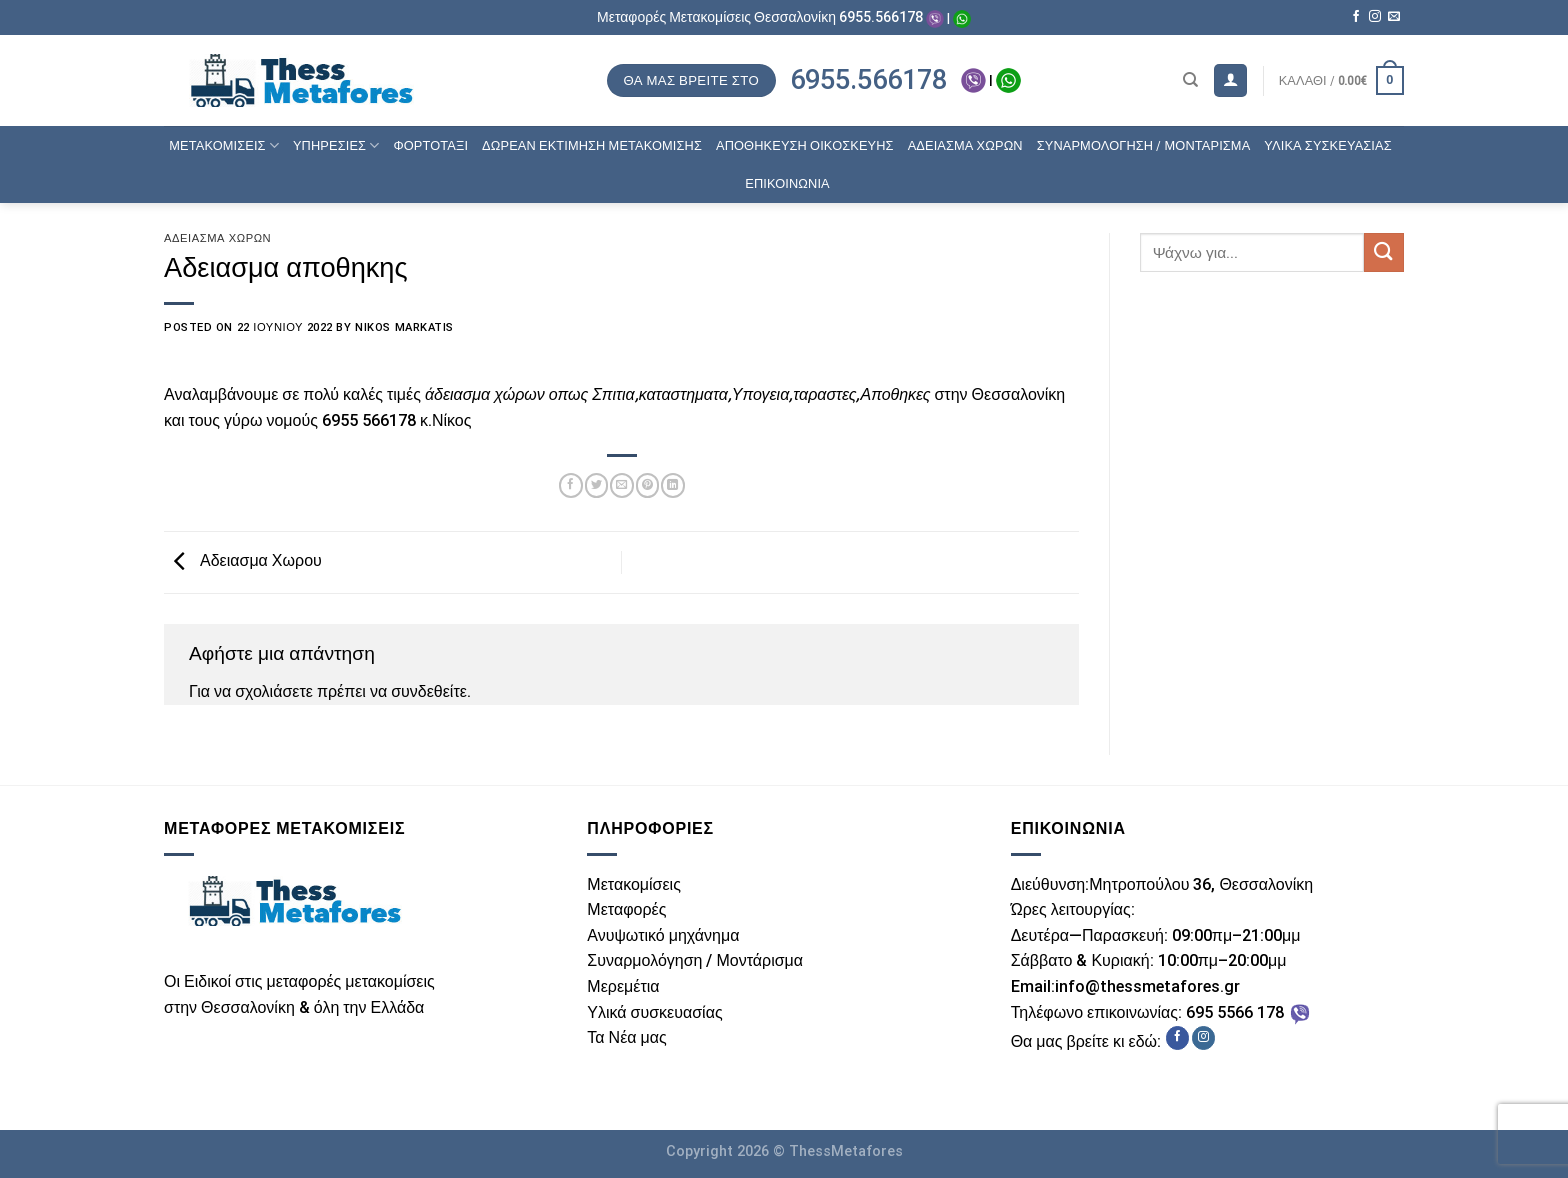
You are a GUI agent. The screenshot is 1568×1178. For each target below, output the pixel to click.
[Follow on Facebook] (1356, 17)
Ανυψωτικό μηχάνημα (663, 935)
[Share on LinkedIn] (672, 485)
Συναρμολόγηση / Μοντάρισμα (695, 960)
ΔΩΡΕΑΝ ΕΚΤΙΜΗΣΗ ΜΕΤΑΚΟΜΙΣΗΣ (592, 145)
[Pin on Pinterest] (647, 485)
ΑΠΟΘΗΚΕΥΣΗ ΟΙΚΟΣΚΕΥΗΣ (805, 145)
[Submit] (1384, 252)
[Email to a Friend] (621, 485)
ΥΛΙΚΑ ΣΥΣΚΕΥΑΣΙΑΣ (1327, 145)
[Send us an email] (1394, 17)
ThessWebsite (144, 1116)
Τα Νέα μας (626, 1037)
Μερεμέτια (623, 986)
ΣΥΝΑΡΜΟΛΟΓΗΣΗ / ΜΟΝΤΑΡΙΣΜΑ (1144, 145)
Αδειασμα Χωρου (243, 561)
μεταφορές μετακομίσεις (350, 981)
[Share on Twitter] (596, 485)
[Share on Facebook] (570, 485)
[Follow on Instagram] (1375, 17)
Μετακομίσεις (634, 884)
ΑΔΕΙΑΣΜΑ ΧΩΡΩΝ (965, 145)
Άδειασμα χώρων (217, 238)
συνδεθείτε (429, 691)
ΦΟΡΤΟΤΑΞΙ (430, 145)
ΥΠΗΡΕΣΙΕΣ (336, 145)
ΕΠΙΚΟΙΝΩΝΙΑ (787, 183)
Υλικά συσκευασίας (654, 1012)
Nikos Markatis (404, 327)
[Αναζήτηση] (1190, 80)
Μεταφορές (626, 909)
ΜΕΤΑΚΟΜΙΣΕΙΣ (224, 145)
